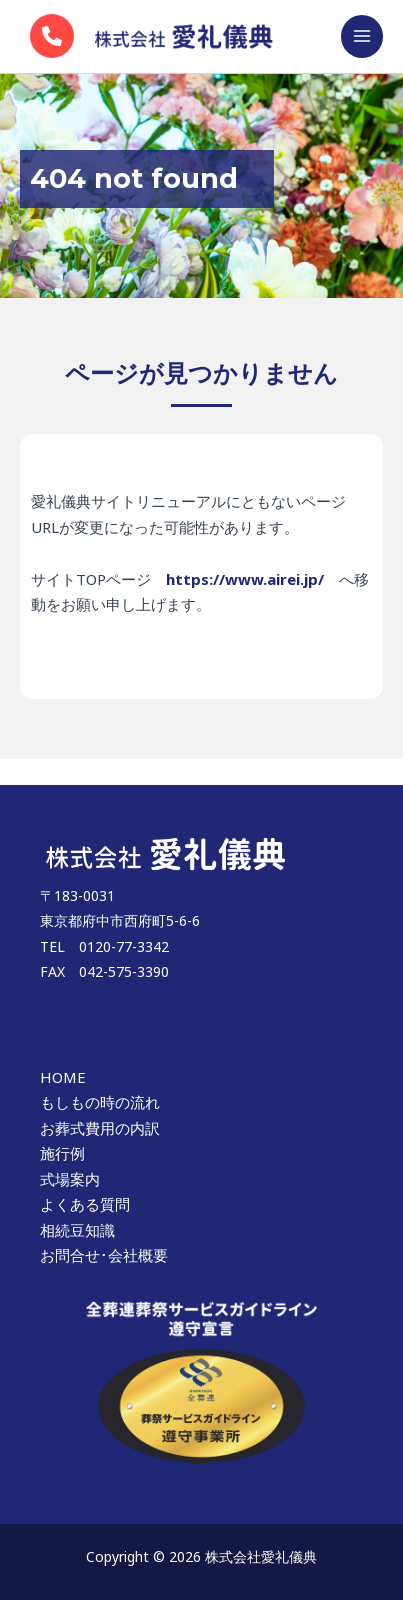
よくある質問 (85, 1204)
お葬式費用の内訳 (100, 1128)
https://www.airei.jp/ (245, 579)
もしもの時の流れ (100, 1102)
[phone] (52, 36)
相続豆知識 (77, 1230)
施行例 (62, 1153)
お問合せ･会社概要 (104, 1255)
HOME (63, 1077)
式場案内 (70, 1179)
